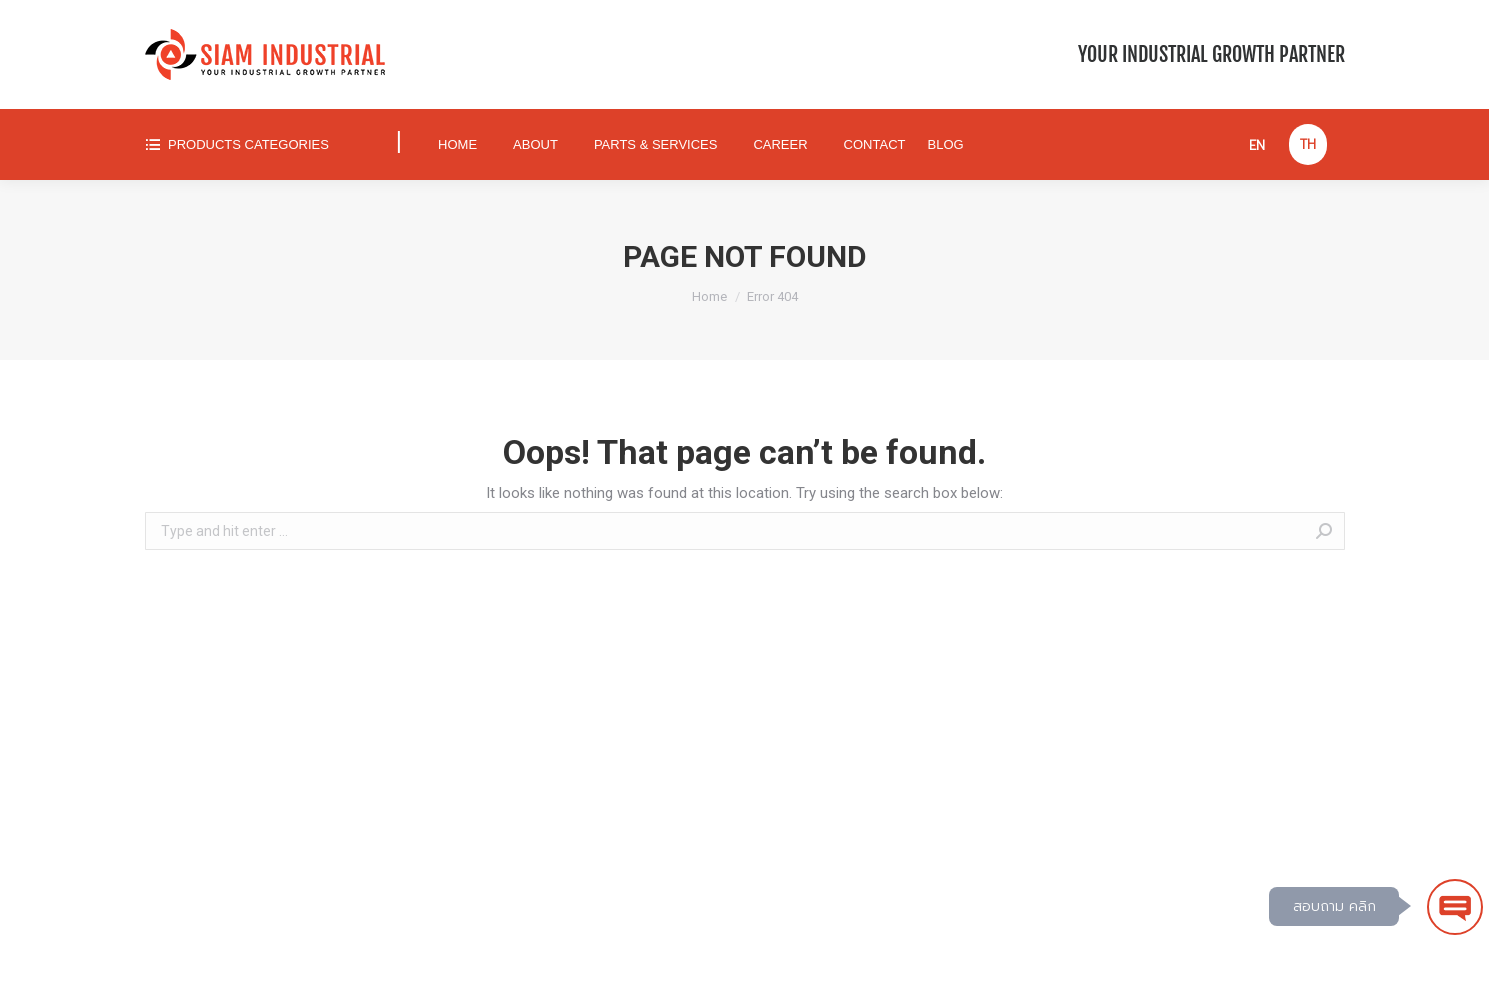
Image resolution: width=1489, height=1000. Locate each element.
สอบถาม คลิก (1334, 906)
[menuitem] (254, 144)
